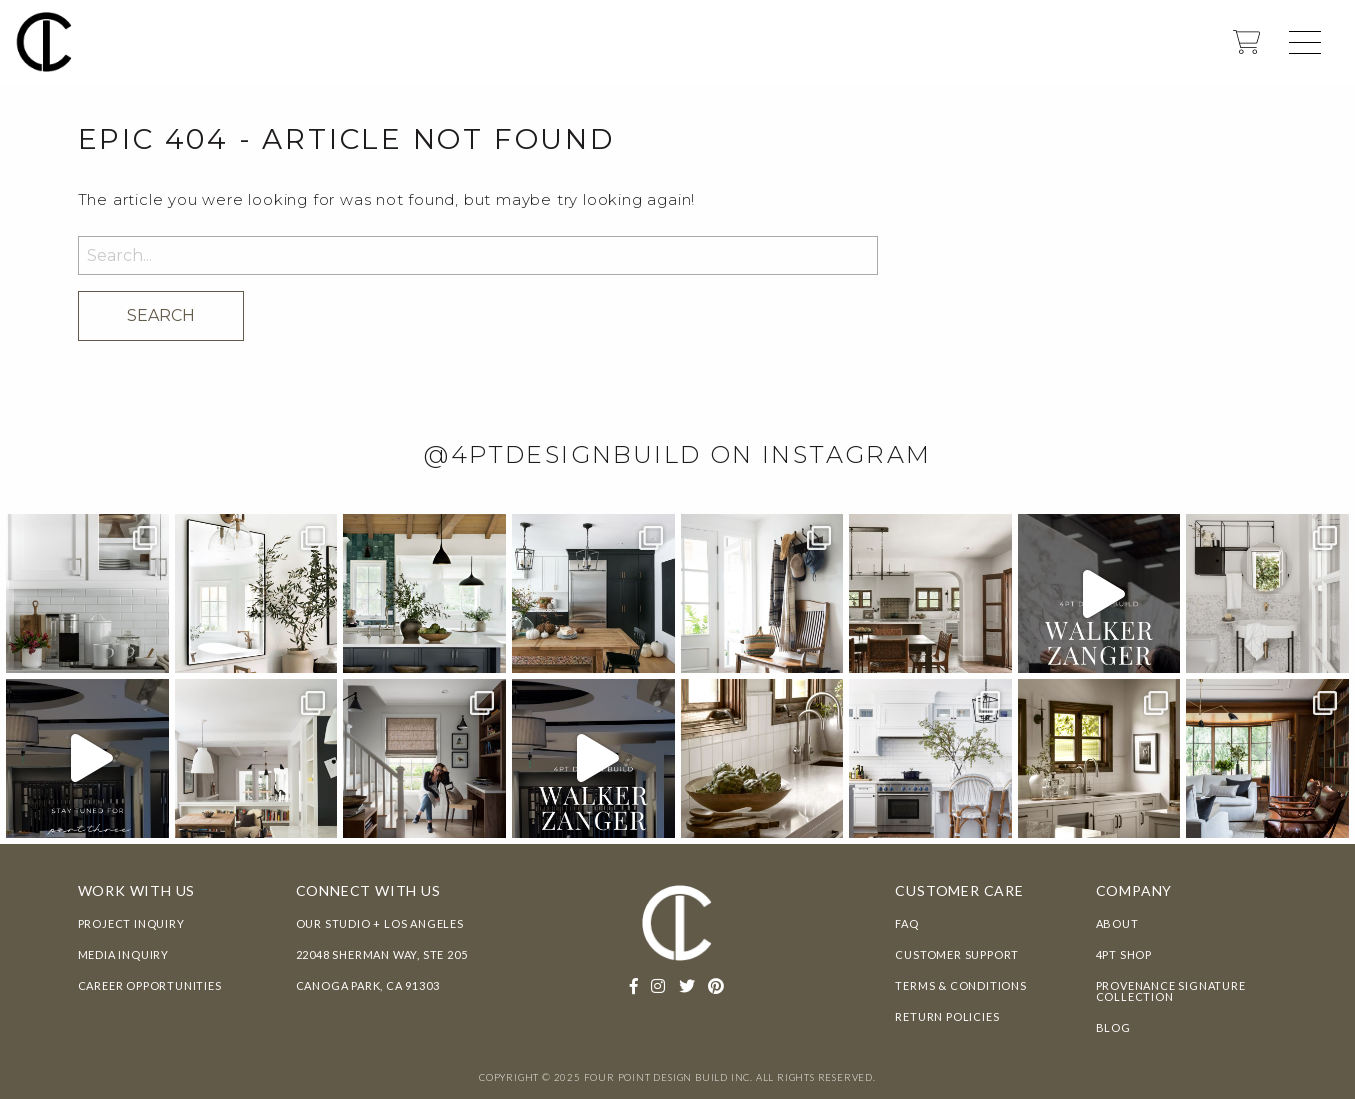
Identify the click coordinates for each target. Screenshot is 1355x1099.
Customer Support (957, 954)
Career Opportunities (150, 985)
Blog (1113, 1027)
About (1117, 923)
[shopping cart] (1246, 48)
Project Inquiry (131, 923)
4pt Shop (1124, 954)
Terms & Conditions (960, 985)
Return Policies (947, 1016)
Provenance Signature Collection (1171, 991)
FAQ (906, 923)
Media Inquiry (123, 954)
